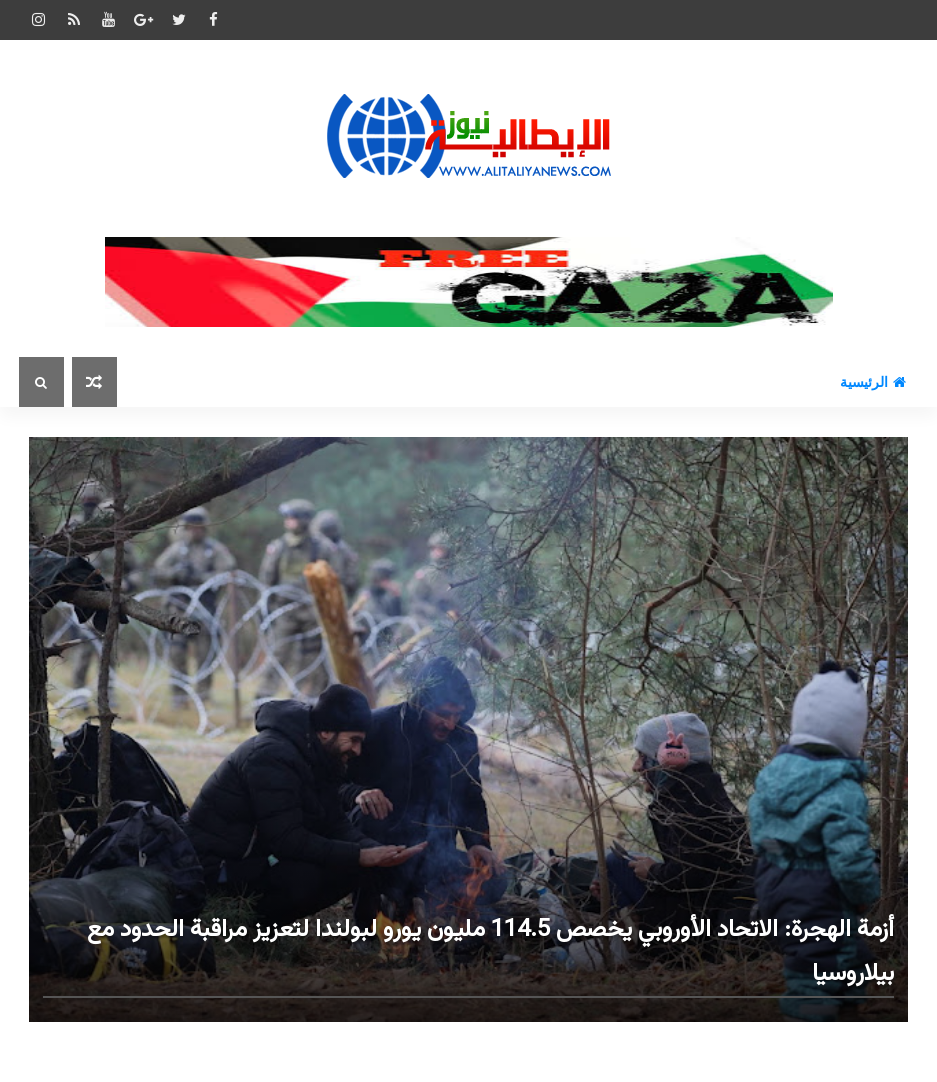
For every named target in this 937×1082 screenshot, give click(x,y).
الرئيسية (873, 382)
